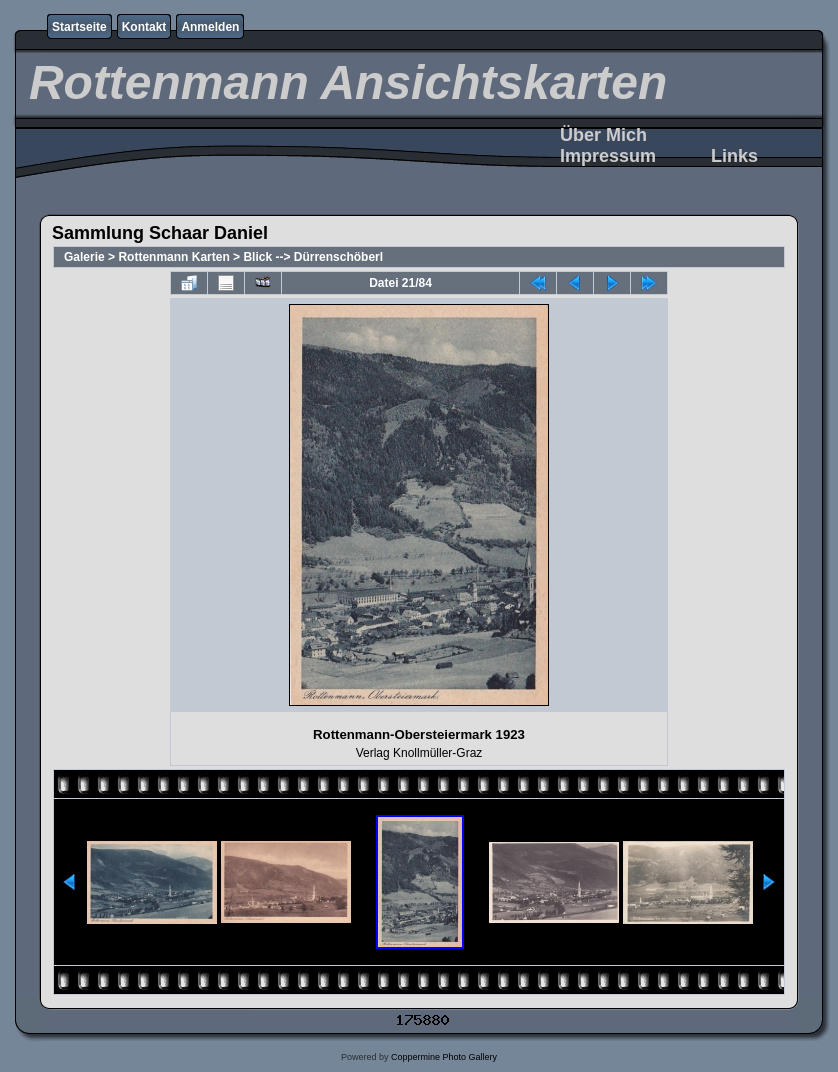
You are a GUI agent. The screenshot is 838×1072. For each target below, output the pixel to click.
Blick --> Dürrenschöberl (313, 257)
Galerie (84, 257)
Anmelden (210, 27)
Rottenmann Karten (173, 257)
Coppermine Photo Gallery (444, 1057)
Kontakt (144, 27)
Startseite (79, 27)
